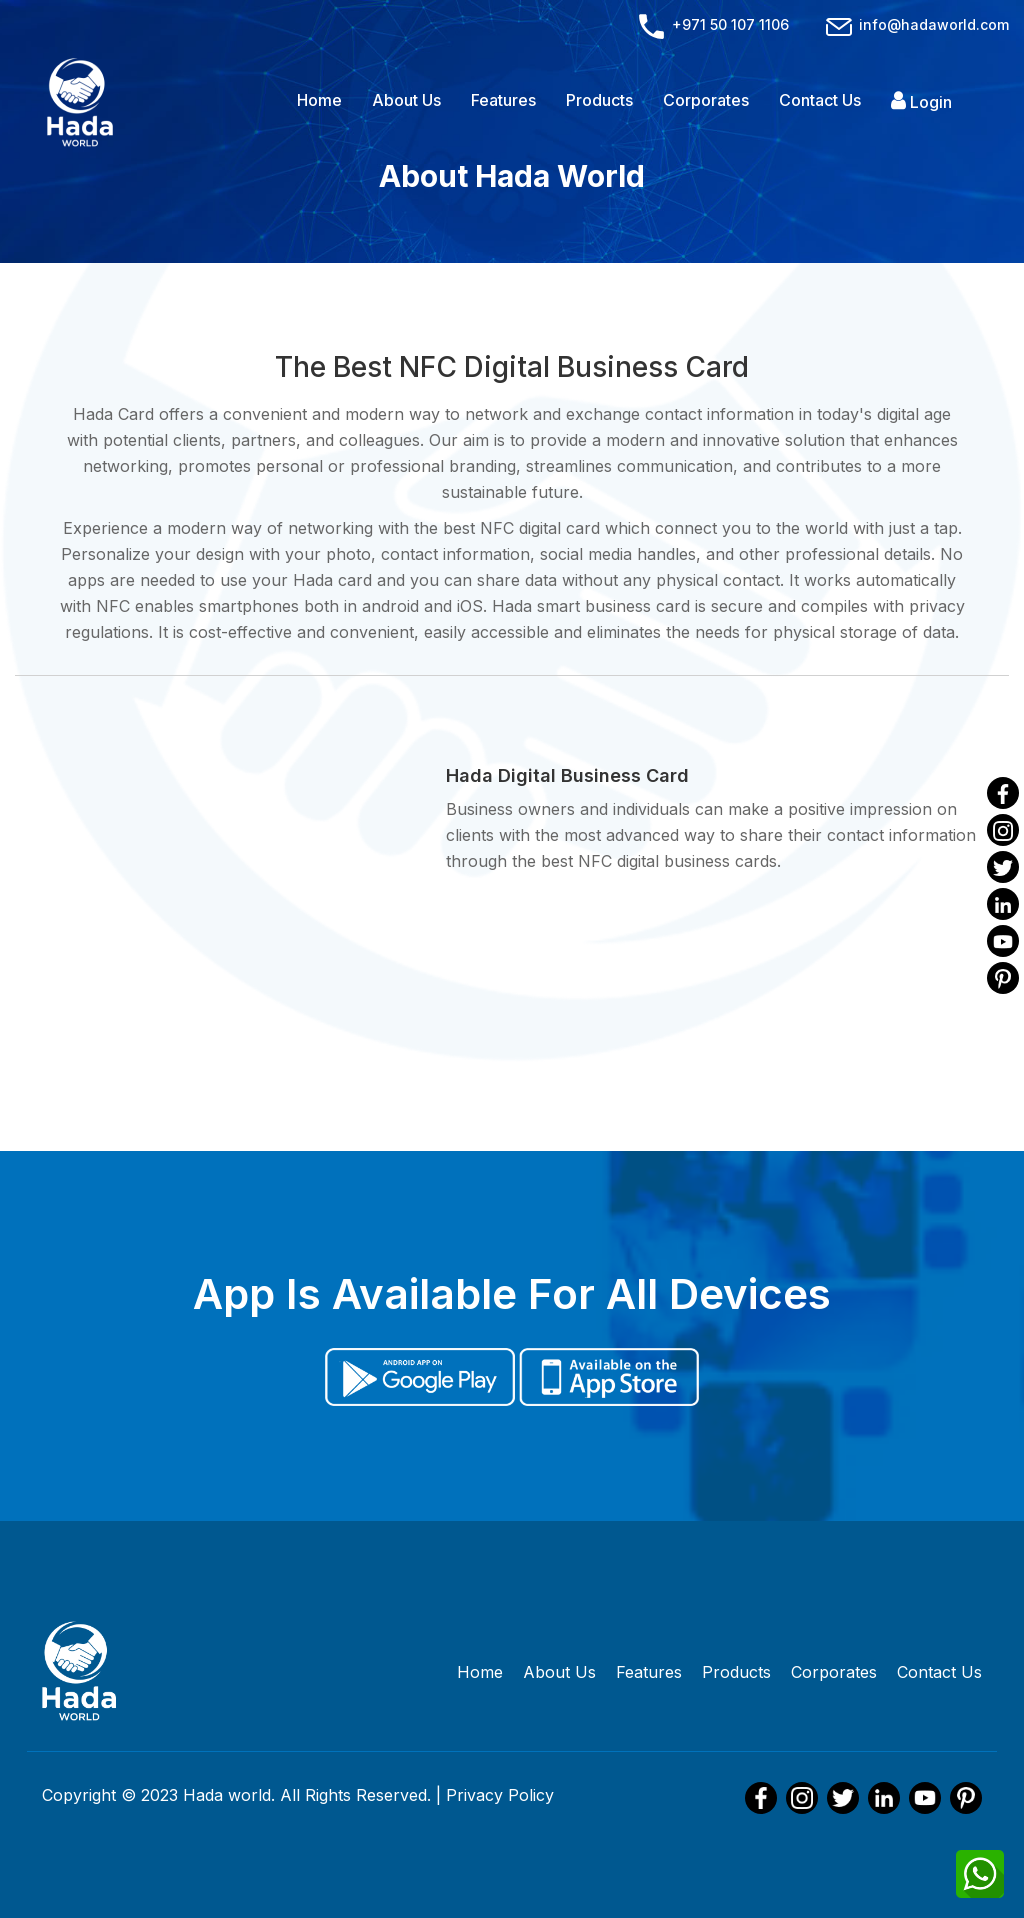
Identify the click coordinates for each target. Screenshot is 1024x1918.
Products (599, 100)
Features (503, 100)
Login (921, 101)
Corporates (706, 100)
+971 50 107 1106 (714, 24)
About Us (406, 100)
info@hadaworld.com (916, 24)
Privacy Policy (500, 1795)
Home (319, 100)
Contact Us (820, 100)
